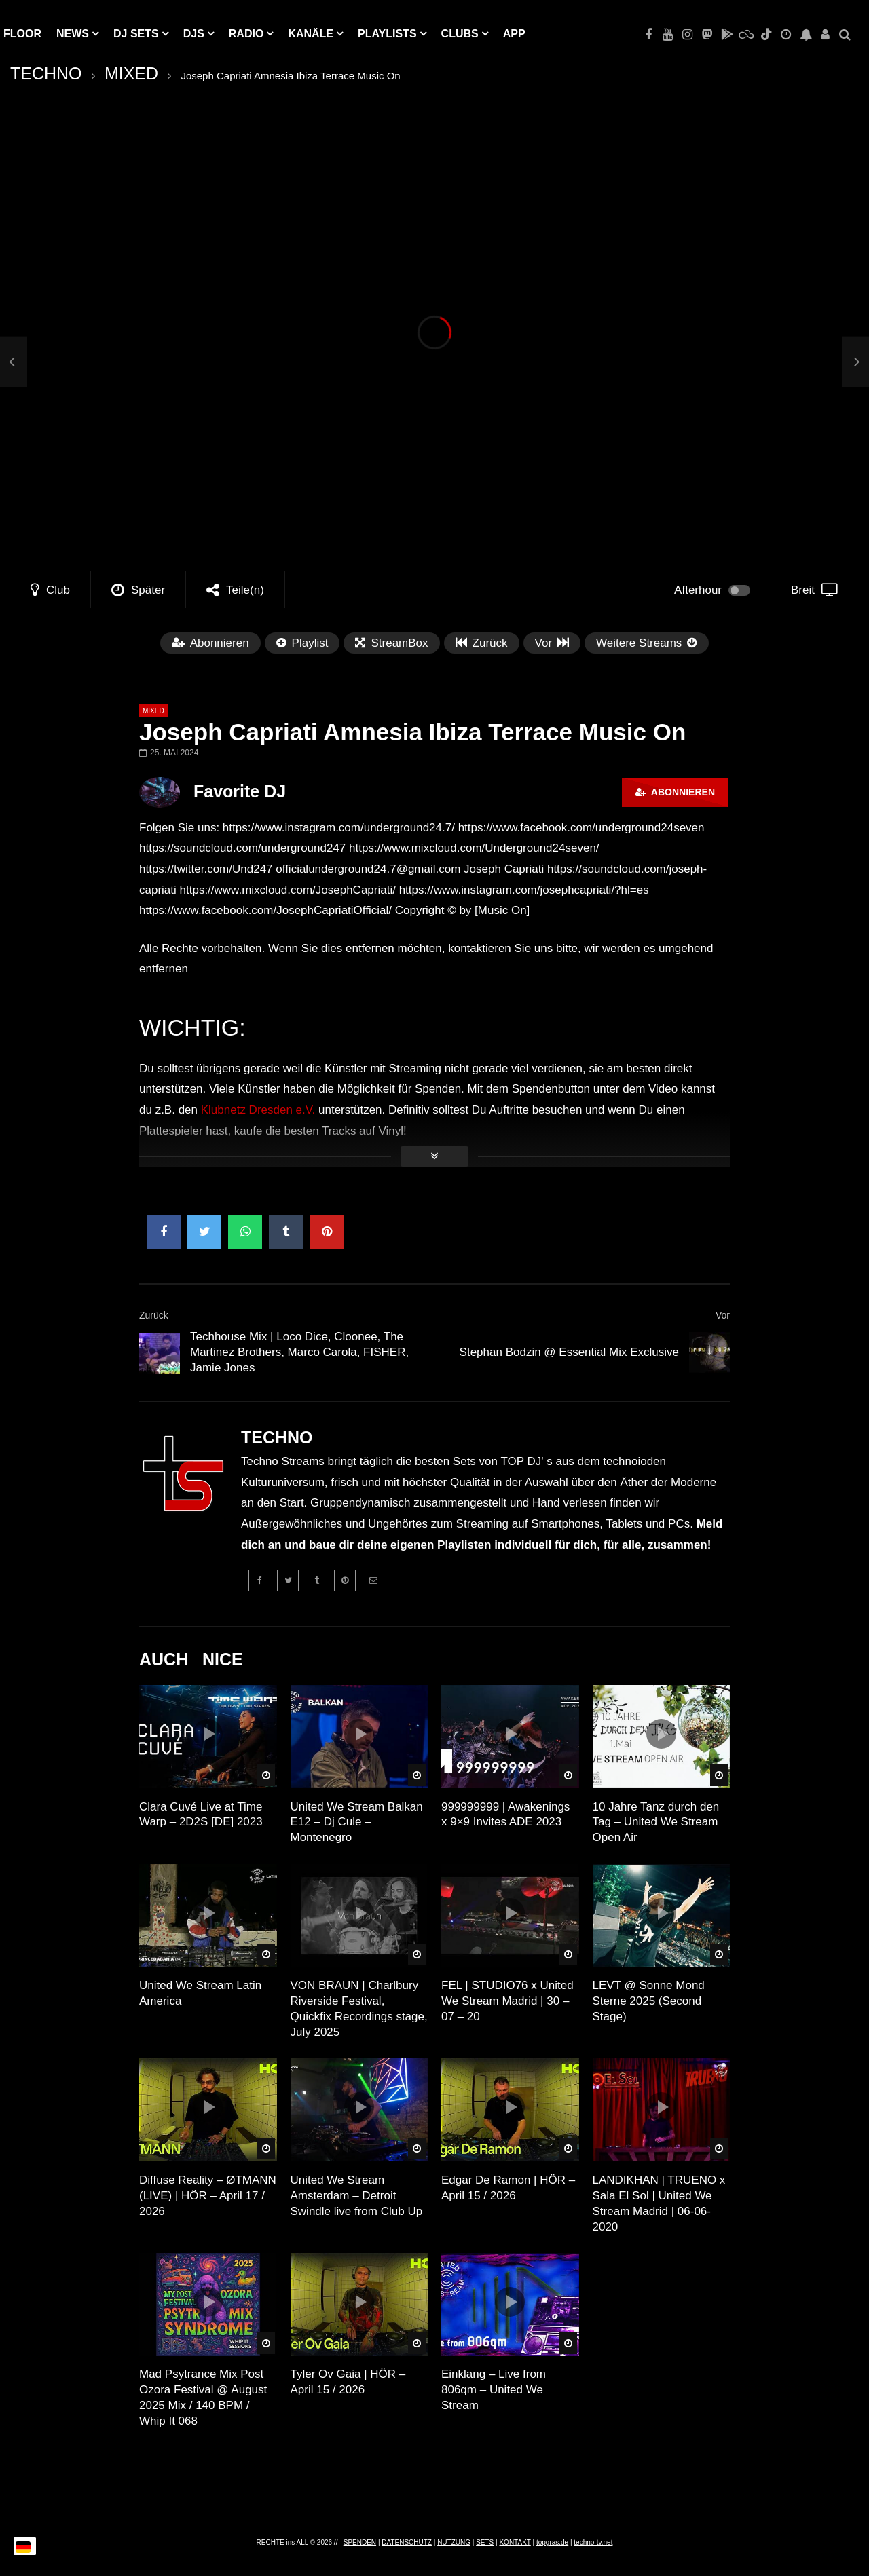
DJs (193, 33)
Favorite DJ (239, 791)
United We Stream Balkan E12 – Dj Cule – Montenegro (357, 1822)
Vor (723, 1315)
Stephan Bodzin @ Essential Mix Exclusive (569, 1352)
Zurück (153, 1315)
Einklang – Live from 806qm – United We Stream (493, 2390)
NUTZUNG (453, 2542)
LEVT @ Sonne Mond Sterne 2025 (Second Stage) (649, 2001)
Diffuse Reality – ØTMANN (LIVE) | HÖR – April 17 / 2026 (207, 2196)
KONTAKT (514, 2542)
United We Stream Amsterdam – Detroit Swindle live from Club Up (357, 2196)
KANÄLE (310, 33)
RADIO (246, 33)
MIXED (131, 73)
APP (514, 33)
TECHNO (46, 73)
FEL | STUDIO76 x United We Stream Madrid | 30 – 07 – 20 (507, 2001)
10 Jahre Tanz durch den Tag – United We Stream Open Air (656, 1822)
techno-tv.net (593, 2542)
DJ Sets (136, 33)
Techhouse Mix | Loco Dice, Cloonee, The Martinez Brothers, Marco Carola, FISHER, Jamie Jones (299, 1352)
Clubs (460, 33)
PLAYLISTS (387, 33)
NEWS (72, 33)
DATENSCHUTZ (407, 2542)
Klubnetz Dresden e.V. (258, 1109)
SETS (485, 2542)
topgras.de (552, 2542)
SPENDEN (360, 2542)
